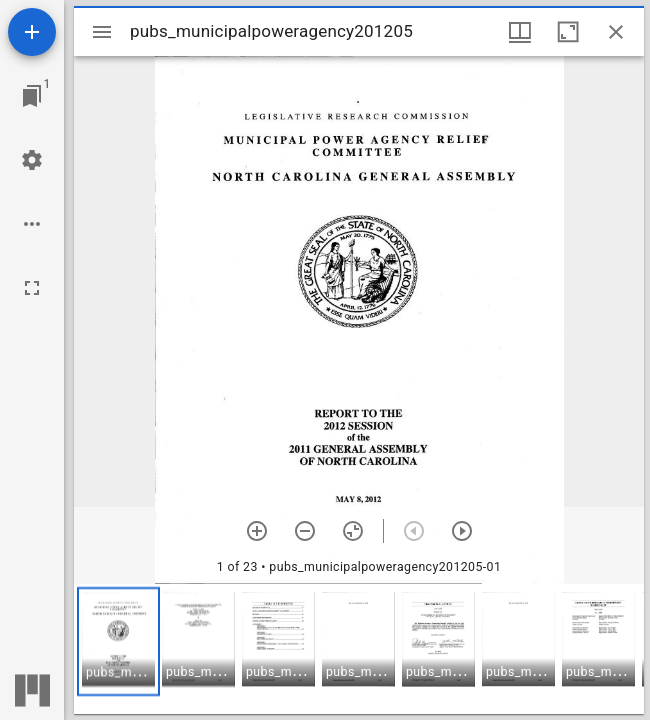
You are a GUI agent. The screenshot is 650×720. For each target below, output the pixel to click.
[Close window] (616, 32)
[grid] (359, 649)
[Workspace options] (32, 224)
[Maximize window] (568, 32)
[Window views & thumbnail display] (520, 32)
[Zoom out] (305, 531)
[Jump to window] (32, 96)
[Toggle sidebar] (102, 32)
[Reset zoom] (353, 531)
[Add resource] (32, 32)
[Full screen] (32, 288)
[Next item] (462, 531)
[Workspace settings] (32, 160)
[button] (118, 641)
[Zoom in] (257, 531)
